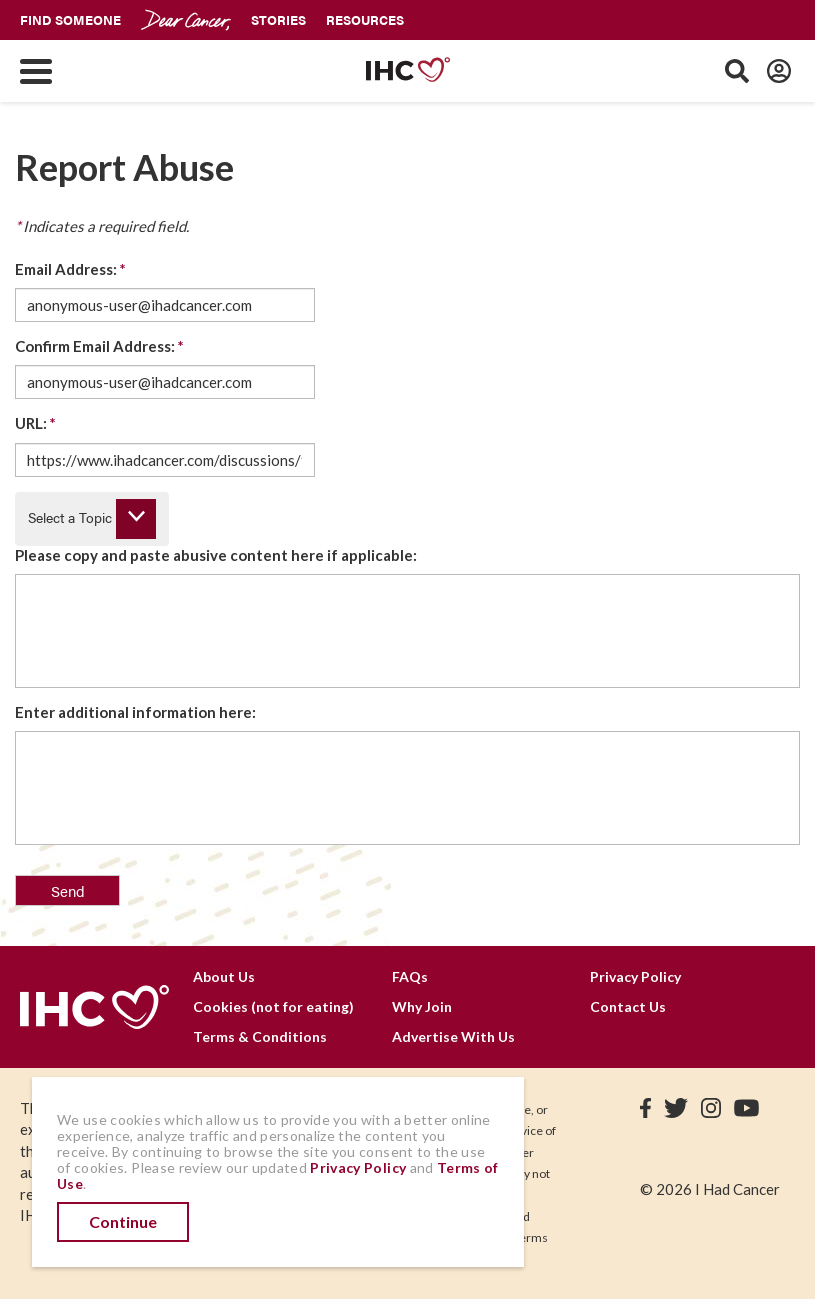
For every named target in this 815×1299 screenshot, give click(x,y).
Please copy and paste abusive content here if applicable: (216, 555)
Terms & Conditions (260, 1036)
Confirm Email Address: (99, 346)
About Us (224, 976)
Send (68, 890)
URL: (35, 423)
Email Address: (70, 269)
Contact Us (628, 1006)
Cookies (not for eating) (273, 1006)
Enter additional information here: (135, 712)
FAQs (410, 976)
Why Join (422, 1006)
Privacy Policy (635, 976)
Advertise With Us (453, 1036)
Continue (123, 1221)
